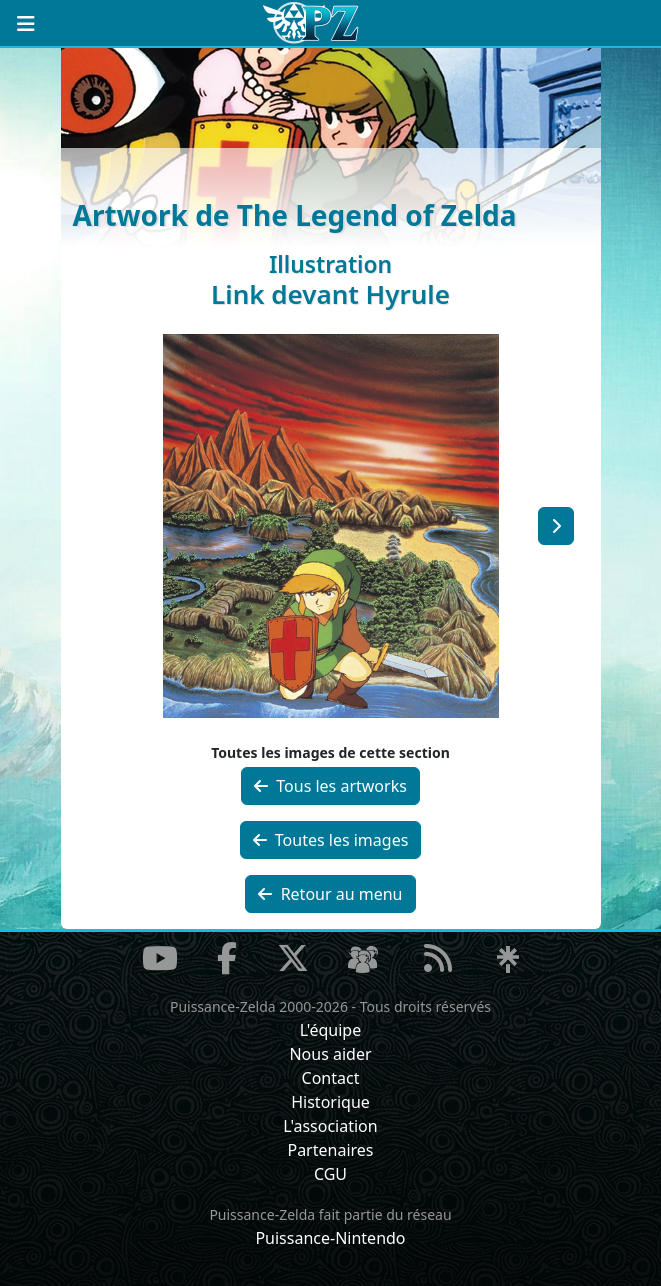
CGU (330, 1174)
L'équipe (331, 1030)
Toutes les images (331, 840)
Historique (330, 1102)
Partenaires (330, 1150)
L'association (330, 1126)
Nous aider (330, 1054)
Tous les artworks (330, 786)
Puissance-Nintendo (330, 1238)
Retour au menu (330, 894)
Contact (331, 1078)
